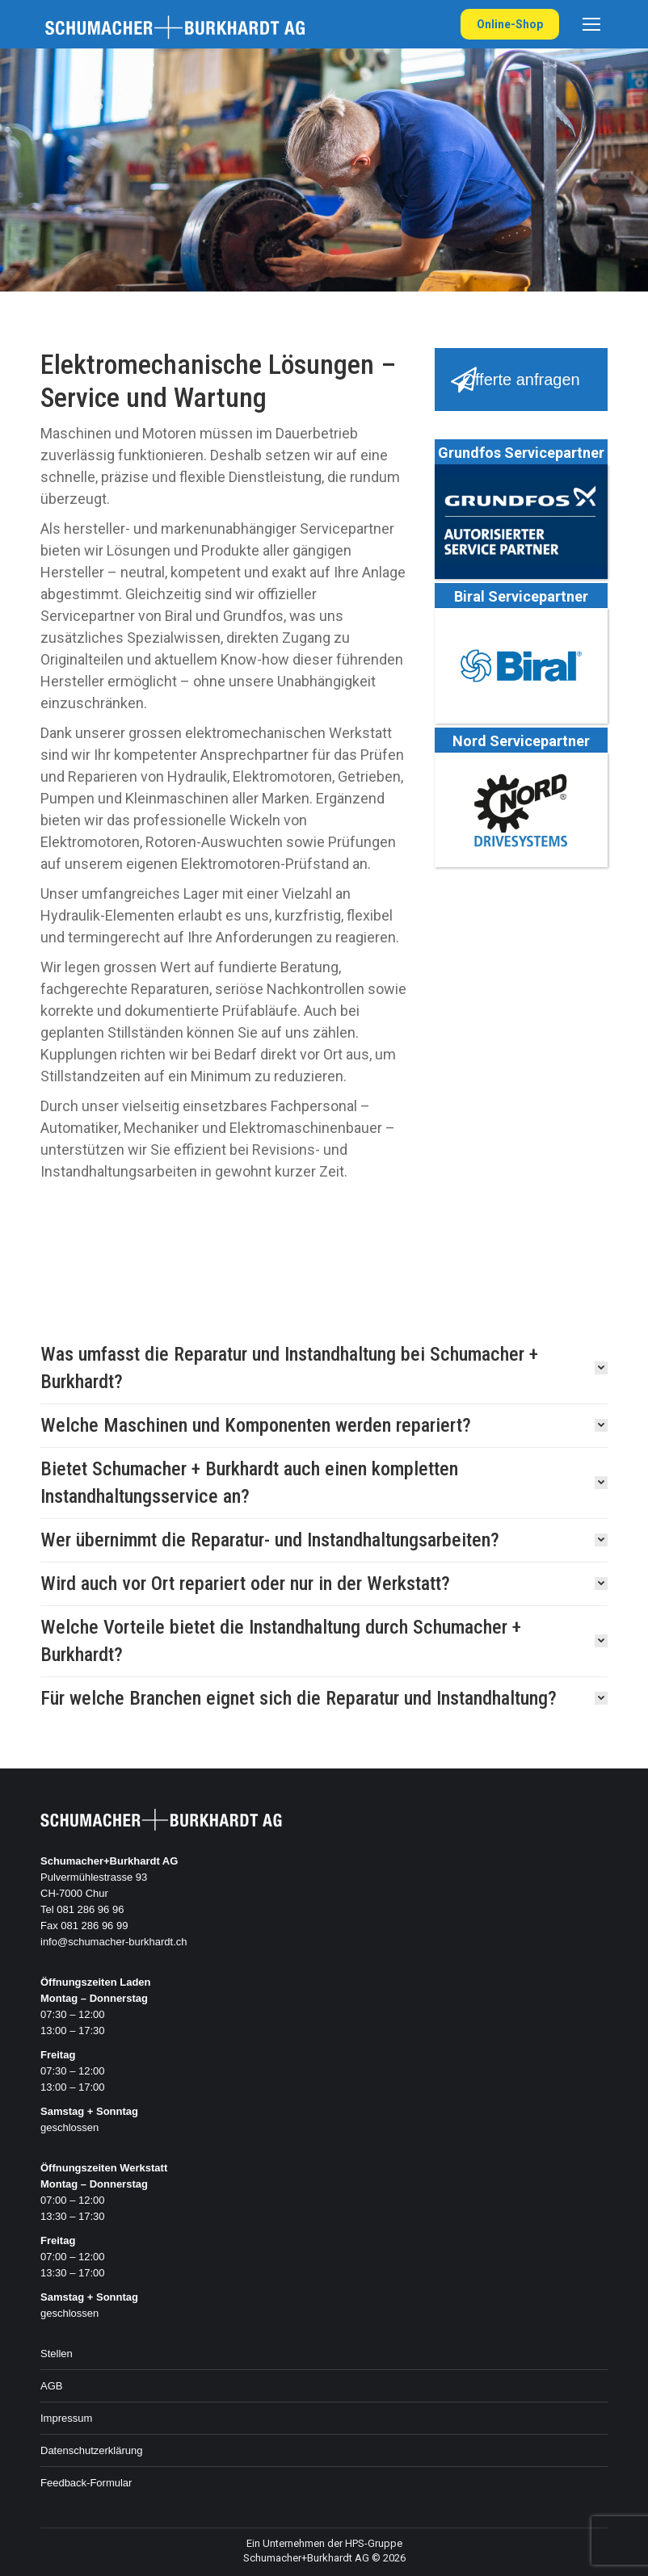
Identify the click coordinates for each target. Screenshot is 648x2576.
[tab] (324, 1367)
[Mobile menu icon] (591, 24)
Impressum (66, 2418)
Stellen (56, 2353)
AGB (51, 2386)
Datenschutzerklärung (91, 2450)
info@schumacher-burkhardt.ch (113, 1942)
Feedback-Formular (86, 2483)
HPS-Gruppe (373, 2543)
